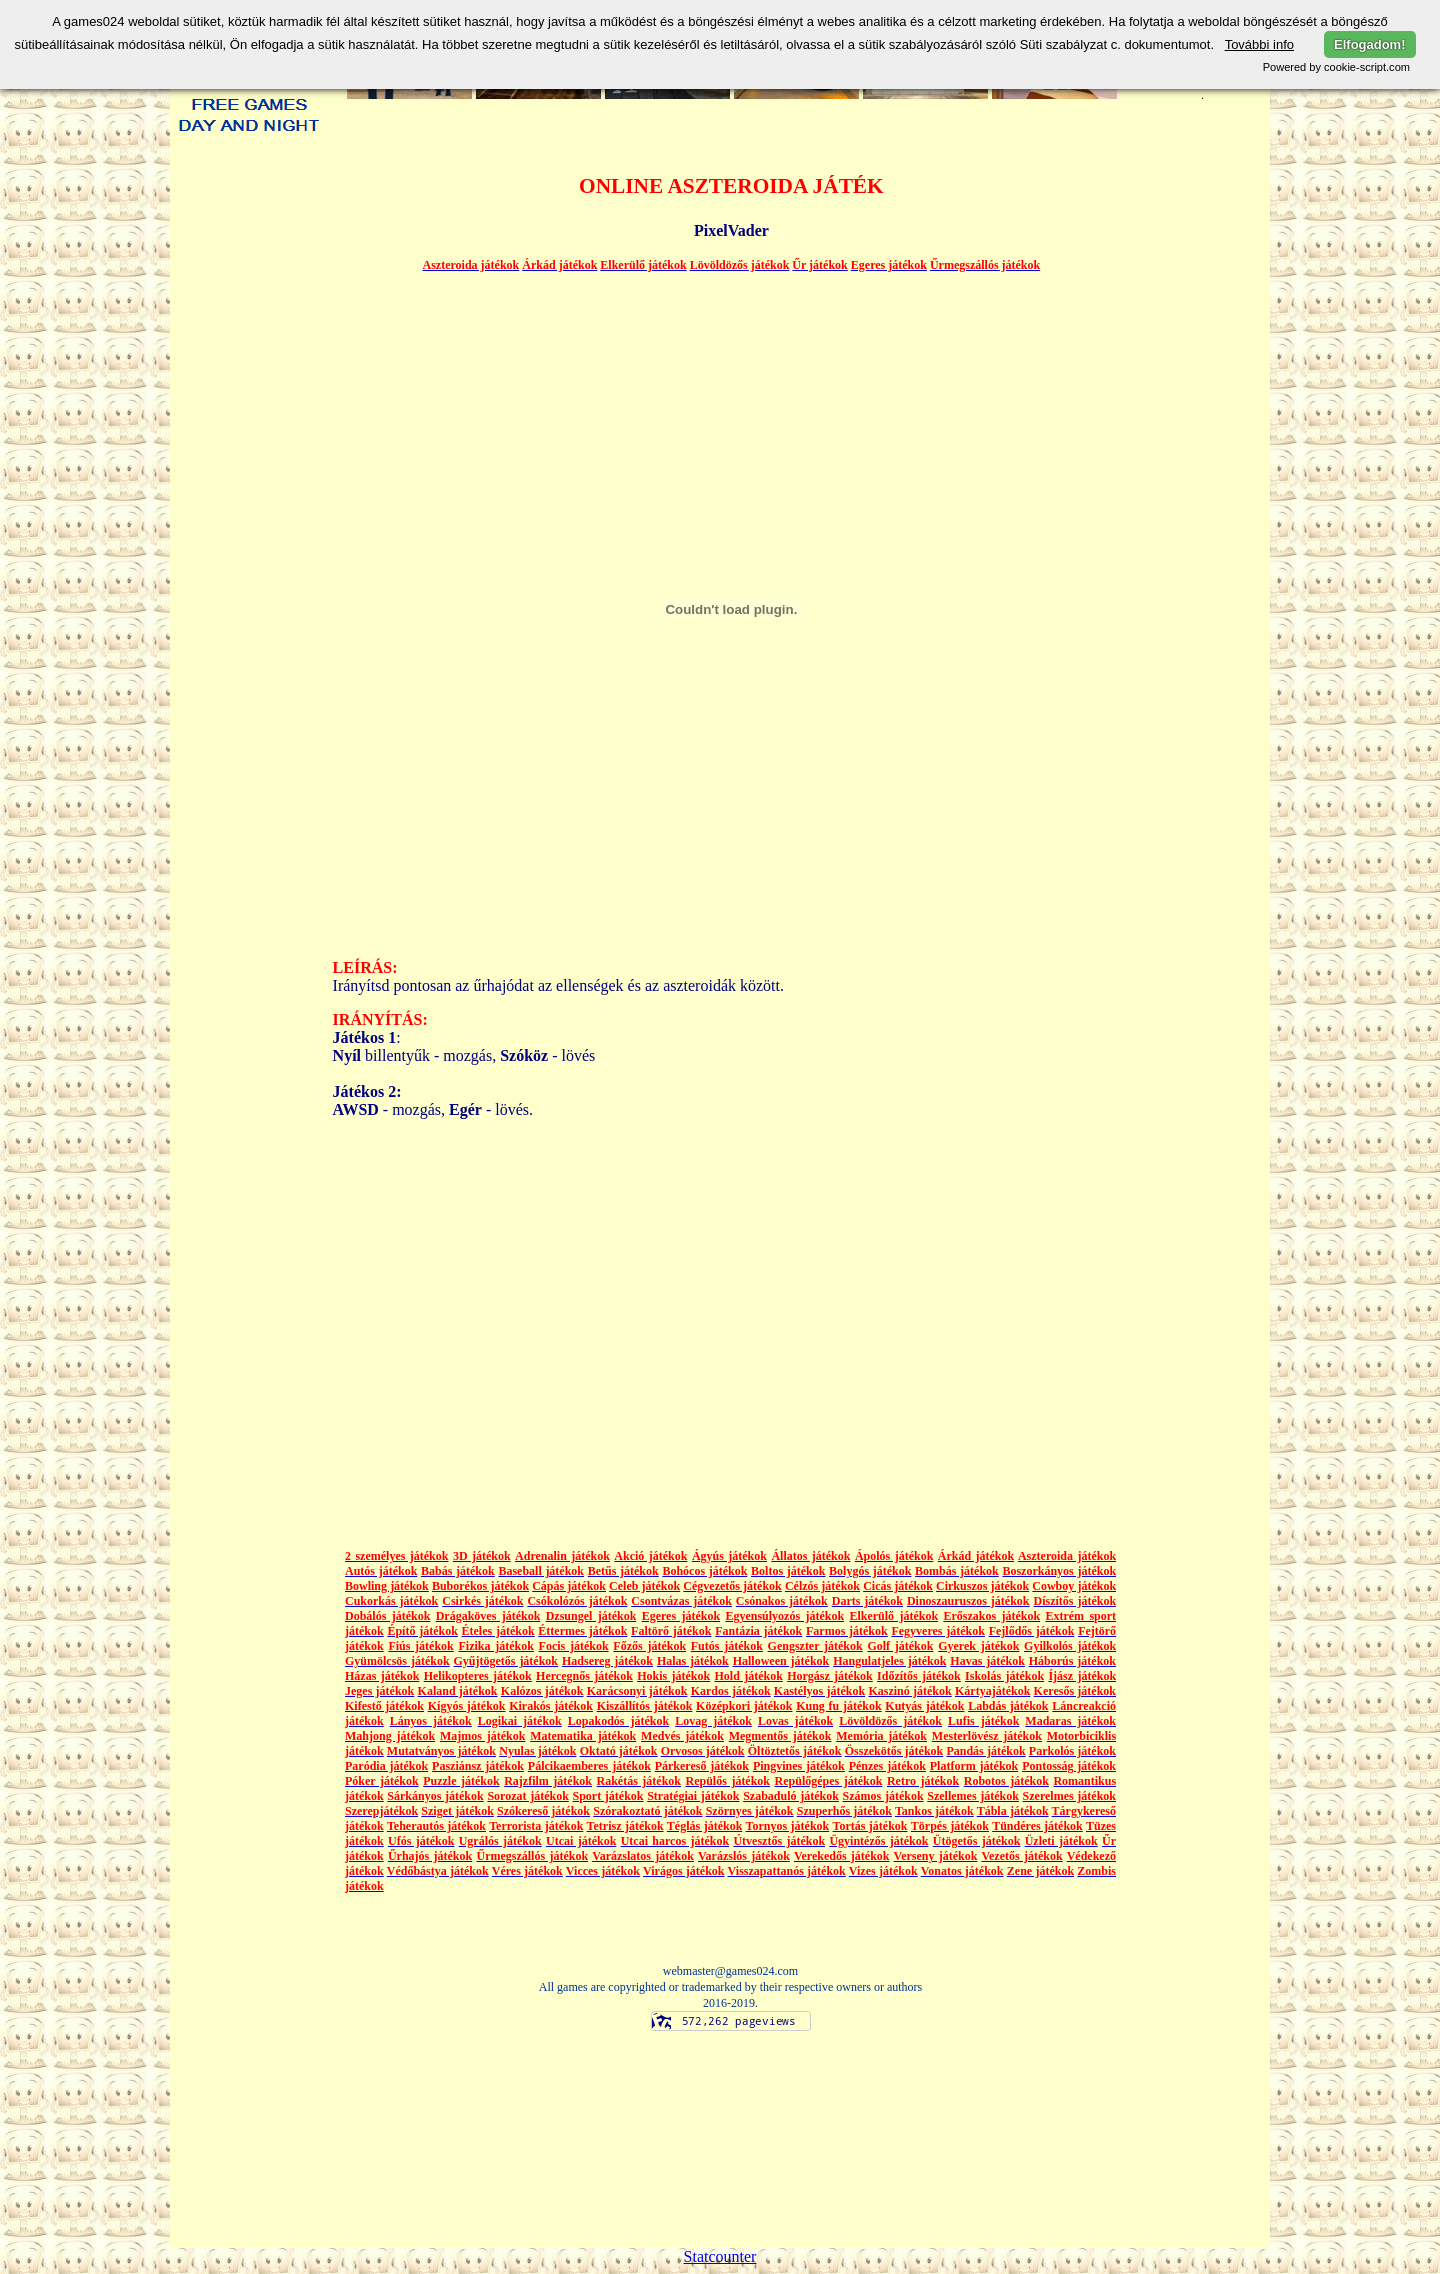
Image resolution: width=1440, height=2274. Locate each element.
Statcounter (720, 2256)
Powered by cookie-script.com (1336, 67)
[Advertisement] (249, 874)
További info (1259, 44)
